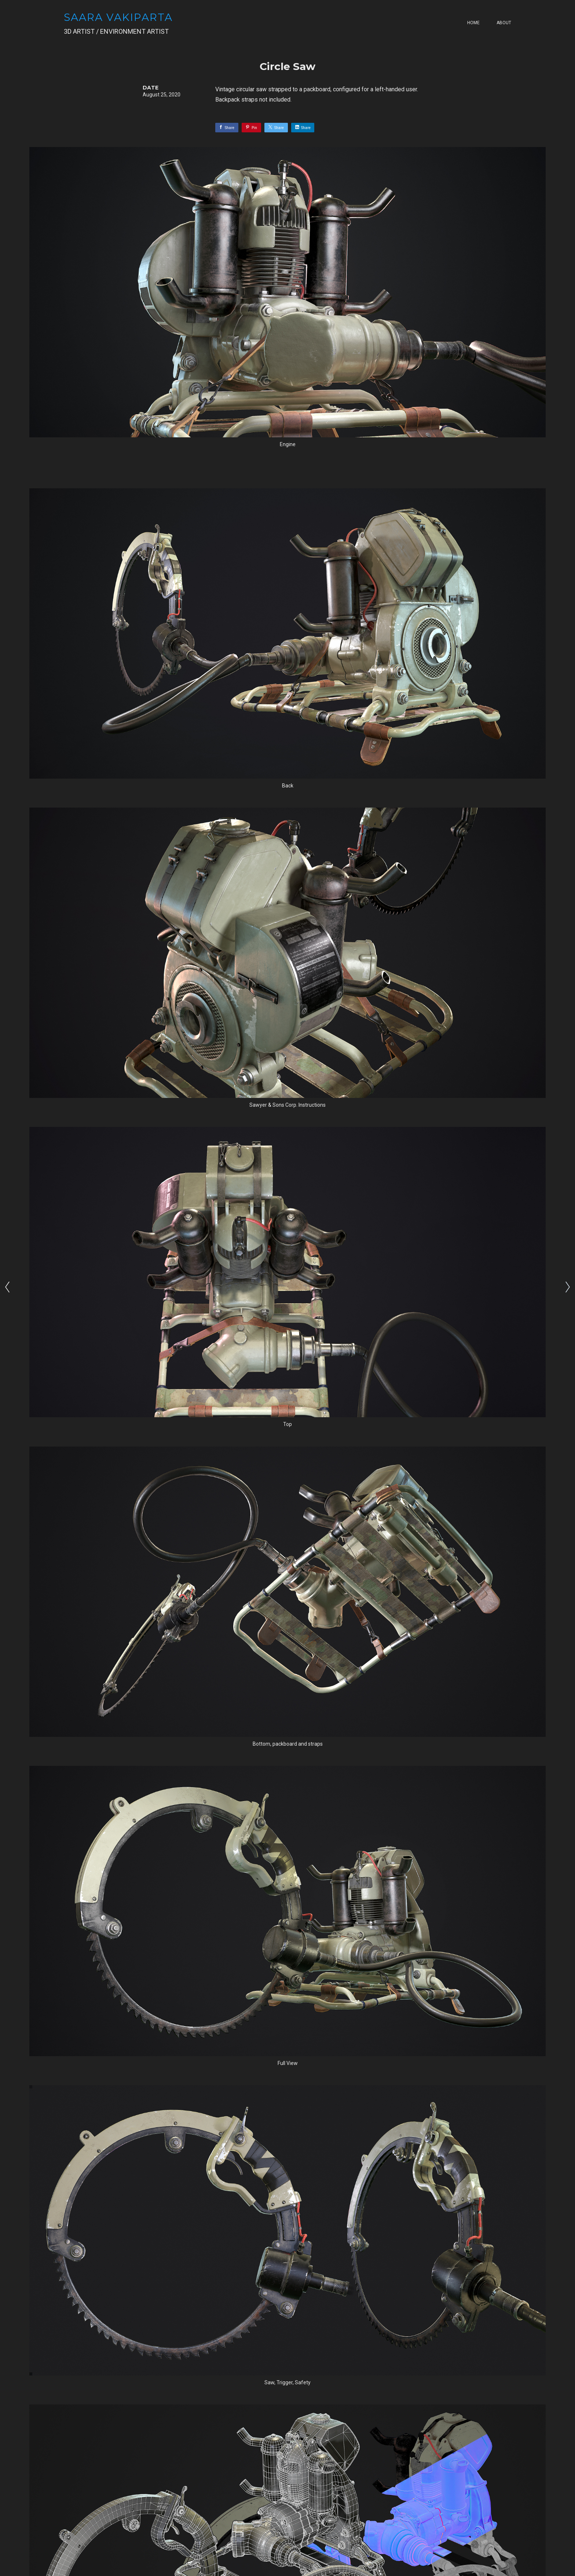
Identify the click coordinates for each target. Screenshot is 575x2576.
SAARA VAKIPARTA (118, 17)
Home (473, 22)
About (504, 22)
